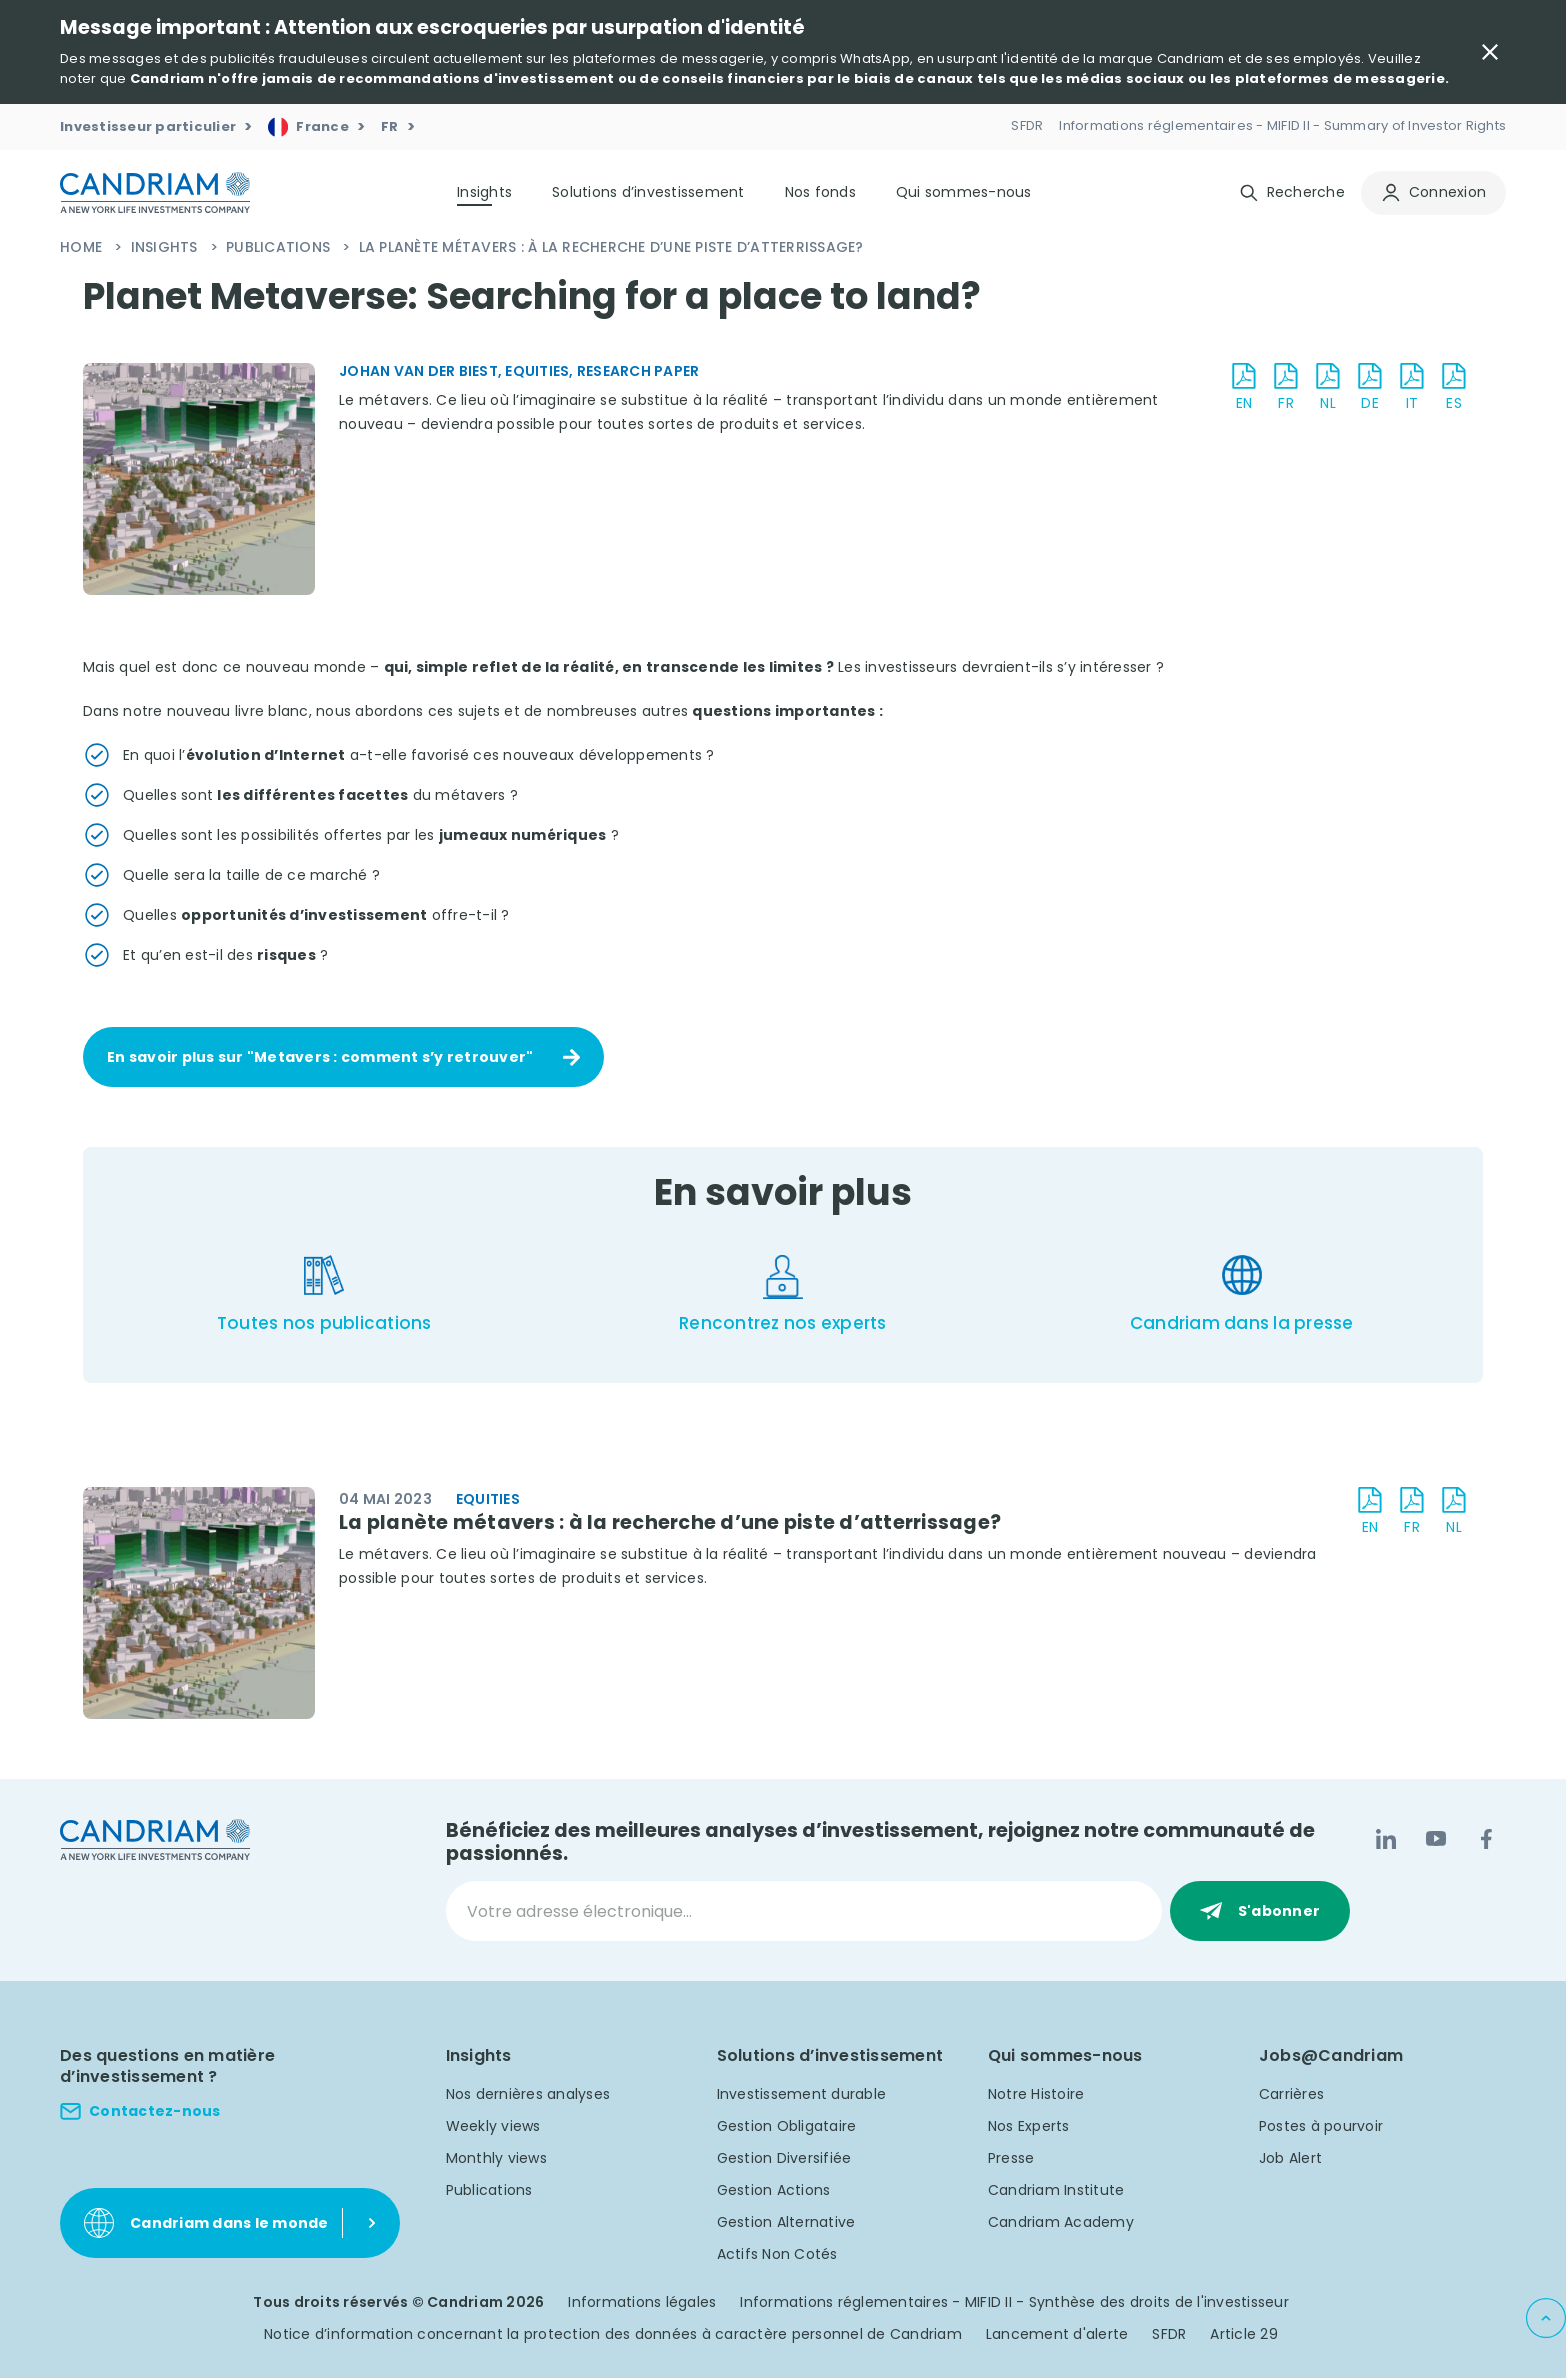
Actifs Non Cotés (777, 2254)
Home (83, 247)
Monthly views (496, 2158)
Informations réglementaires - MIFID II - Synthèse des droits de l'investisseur (1014, 2302)
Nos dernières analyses (528, 2094)
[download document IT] (1412, 387)
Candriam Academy (1061, 2222)
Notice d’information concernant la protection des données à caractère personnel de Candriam (613, 2334)
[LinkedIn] (1386, 1839)
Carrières (1291, 2094)
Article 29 (1244, 2334)
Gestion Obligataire (787, 2126)
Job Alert (1290, 2158)
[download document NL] (1328, 387)
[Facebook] (1486, 1839)
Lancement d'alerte (1057, 2334)
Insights (166, 247)
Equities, (541, 371)
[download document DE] (1370, 387)
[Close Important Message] (1490, 52)
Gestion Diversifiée (784, 2158)
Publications (280, 247)
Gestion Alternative (786, 2222)
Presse (1011, 2158)
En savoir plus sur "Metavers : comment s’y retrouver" (320, 1057)
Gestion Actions (774, 2190)
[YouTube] (1436, 1839)
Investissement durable (802, 2094)
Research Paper (638, 371)
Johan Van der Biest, (422, 371)
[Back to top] (1546, 2318)
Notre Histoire (1036, 2094)
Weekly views (493, 2126)
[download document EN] (1244, 387)
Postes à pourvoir (1321, 2126)
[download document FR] (1286, 387)
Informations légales (642, 2302)
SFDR (1169, 2334)
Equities (488, 1499)
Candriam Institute (1056, 2190)
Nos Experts (1029, 2126)
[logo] (155, 192)
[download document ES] (1454, 387)
